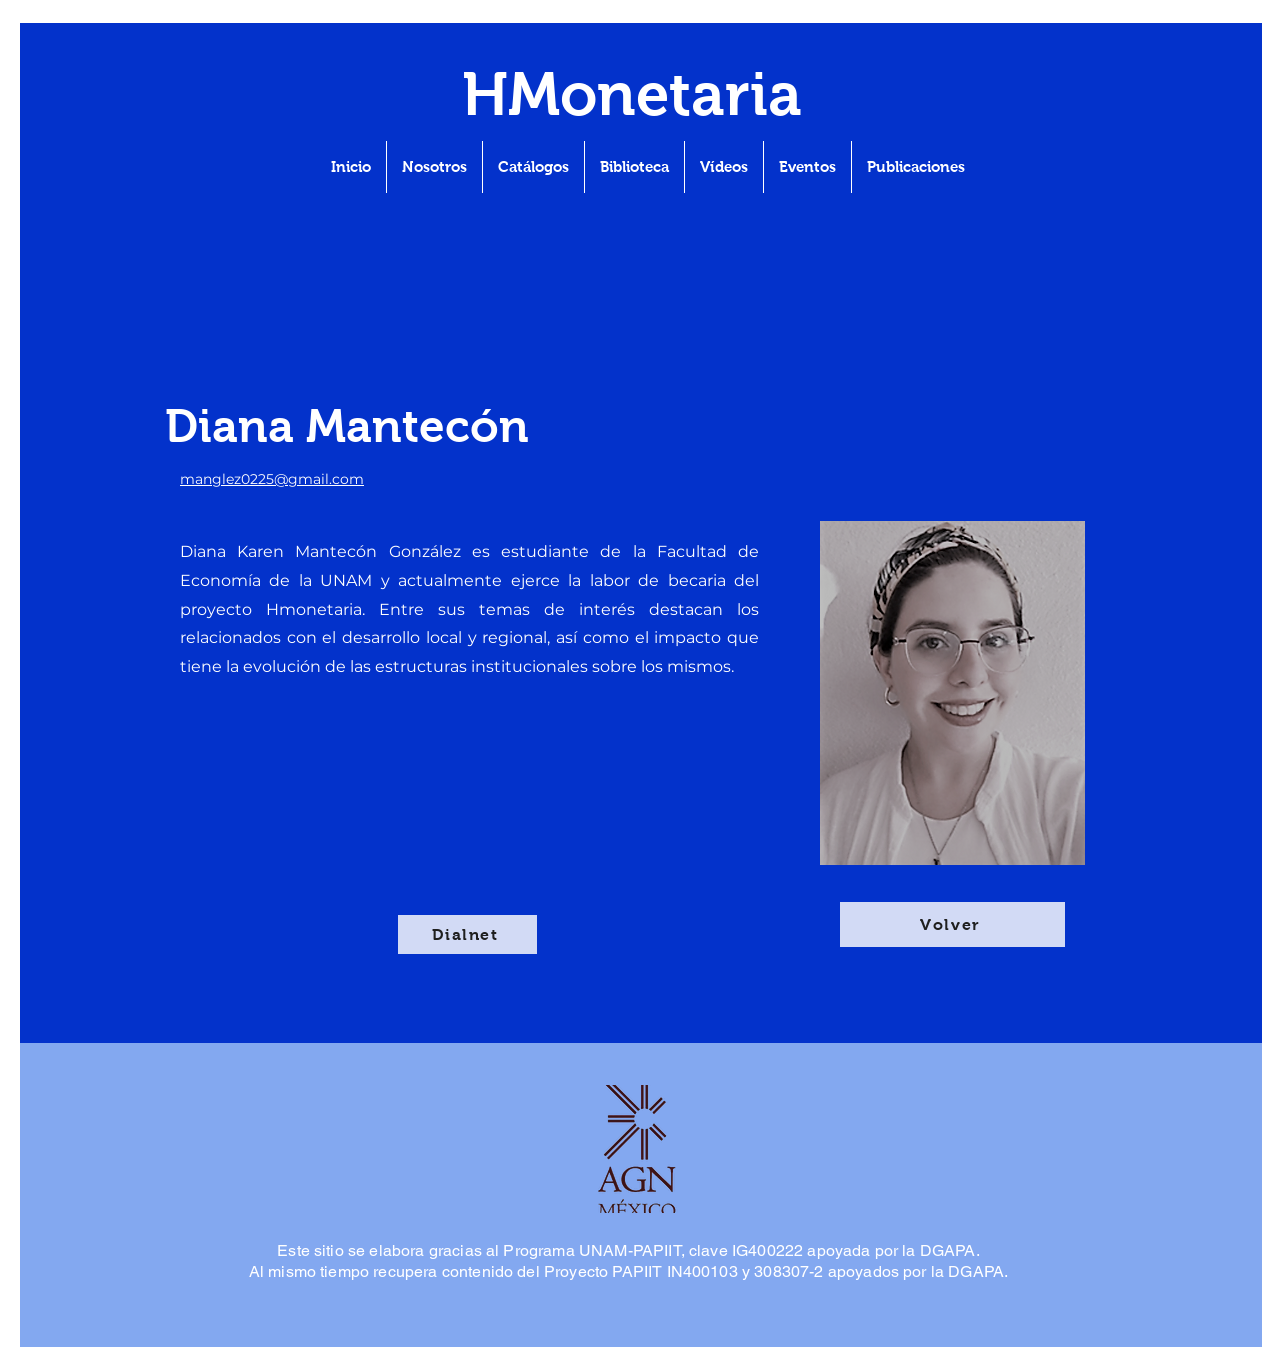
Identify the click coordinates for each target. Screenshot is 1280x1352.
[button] (916, 167)
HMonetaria (632, 94)
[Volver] (952, 924)
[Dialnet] (467, 934)
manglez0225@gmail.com (272, 479)
